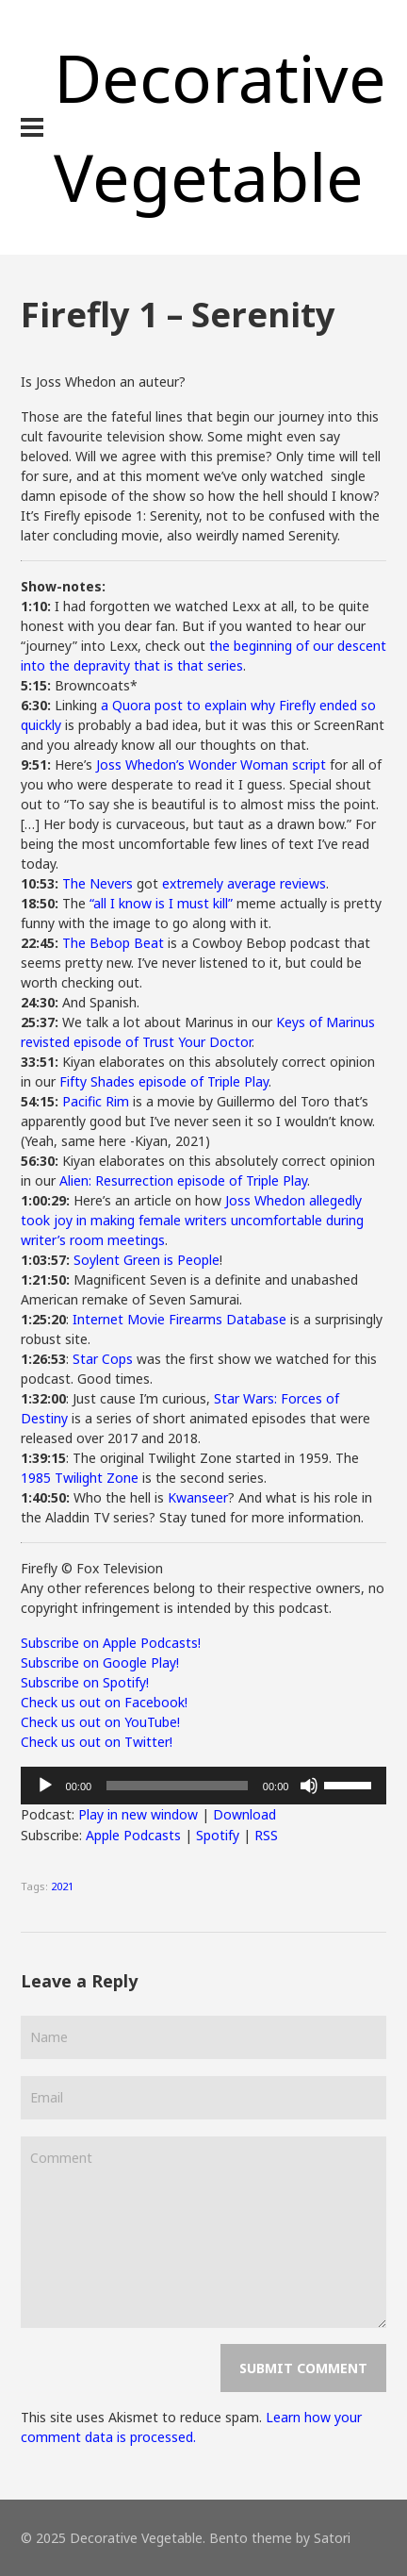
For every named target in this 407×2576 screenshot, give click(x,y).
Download (244, 1814)
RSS (266, 1835)
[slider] (177, 1785)
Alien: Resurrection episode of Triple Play (183, 1180)
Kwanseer (198, 1497)
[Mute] (309, 1785)
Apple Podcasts (133, 1835)
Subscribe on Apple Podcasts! (111, 1643)
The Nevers (97, 883)
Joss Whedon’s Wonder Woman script (211, 764)
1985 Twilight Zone (79, 1478)
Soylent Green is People (146, 1260)
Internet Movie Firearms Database (179, 1319)
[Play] (45, 1785)
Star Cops (103, 1359)
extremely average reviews (244, 883)
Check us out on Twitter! (96, 1742)
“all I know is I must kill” (161, 903)
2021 (62, 1886)
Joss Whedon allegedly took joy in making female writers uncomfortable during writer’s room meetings (192, 1220)
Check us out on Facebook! (104, 1702)
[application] (204, 1785)
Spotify (217, 1835)
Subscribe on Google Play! (100, 1662)
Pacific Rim (95, 1101)
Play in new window (138, 1814)
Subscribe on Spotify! (85, 1682)
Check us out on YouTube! (100, 1722)
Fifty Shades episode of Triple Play (164, 1081)
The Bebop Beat (113, 943)
